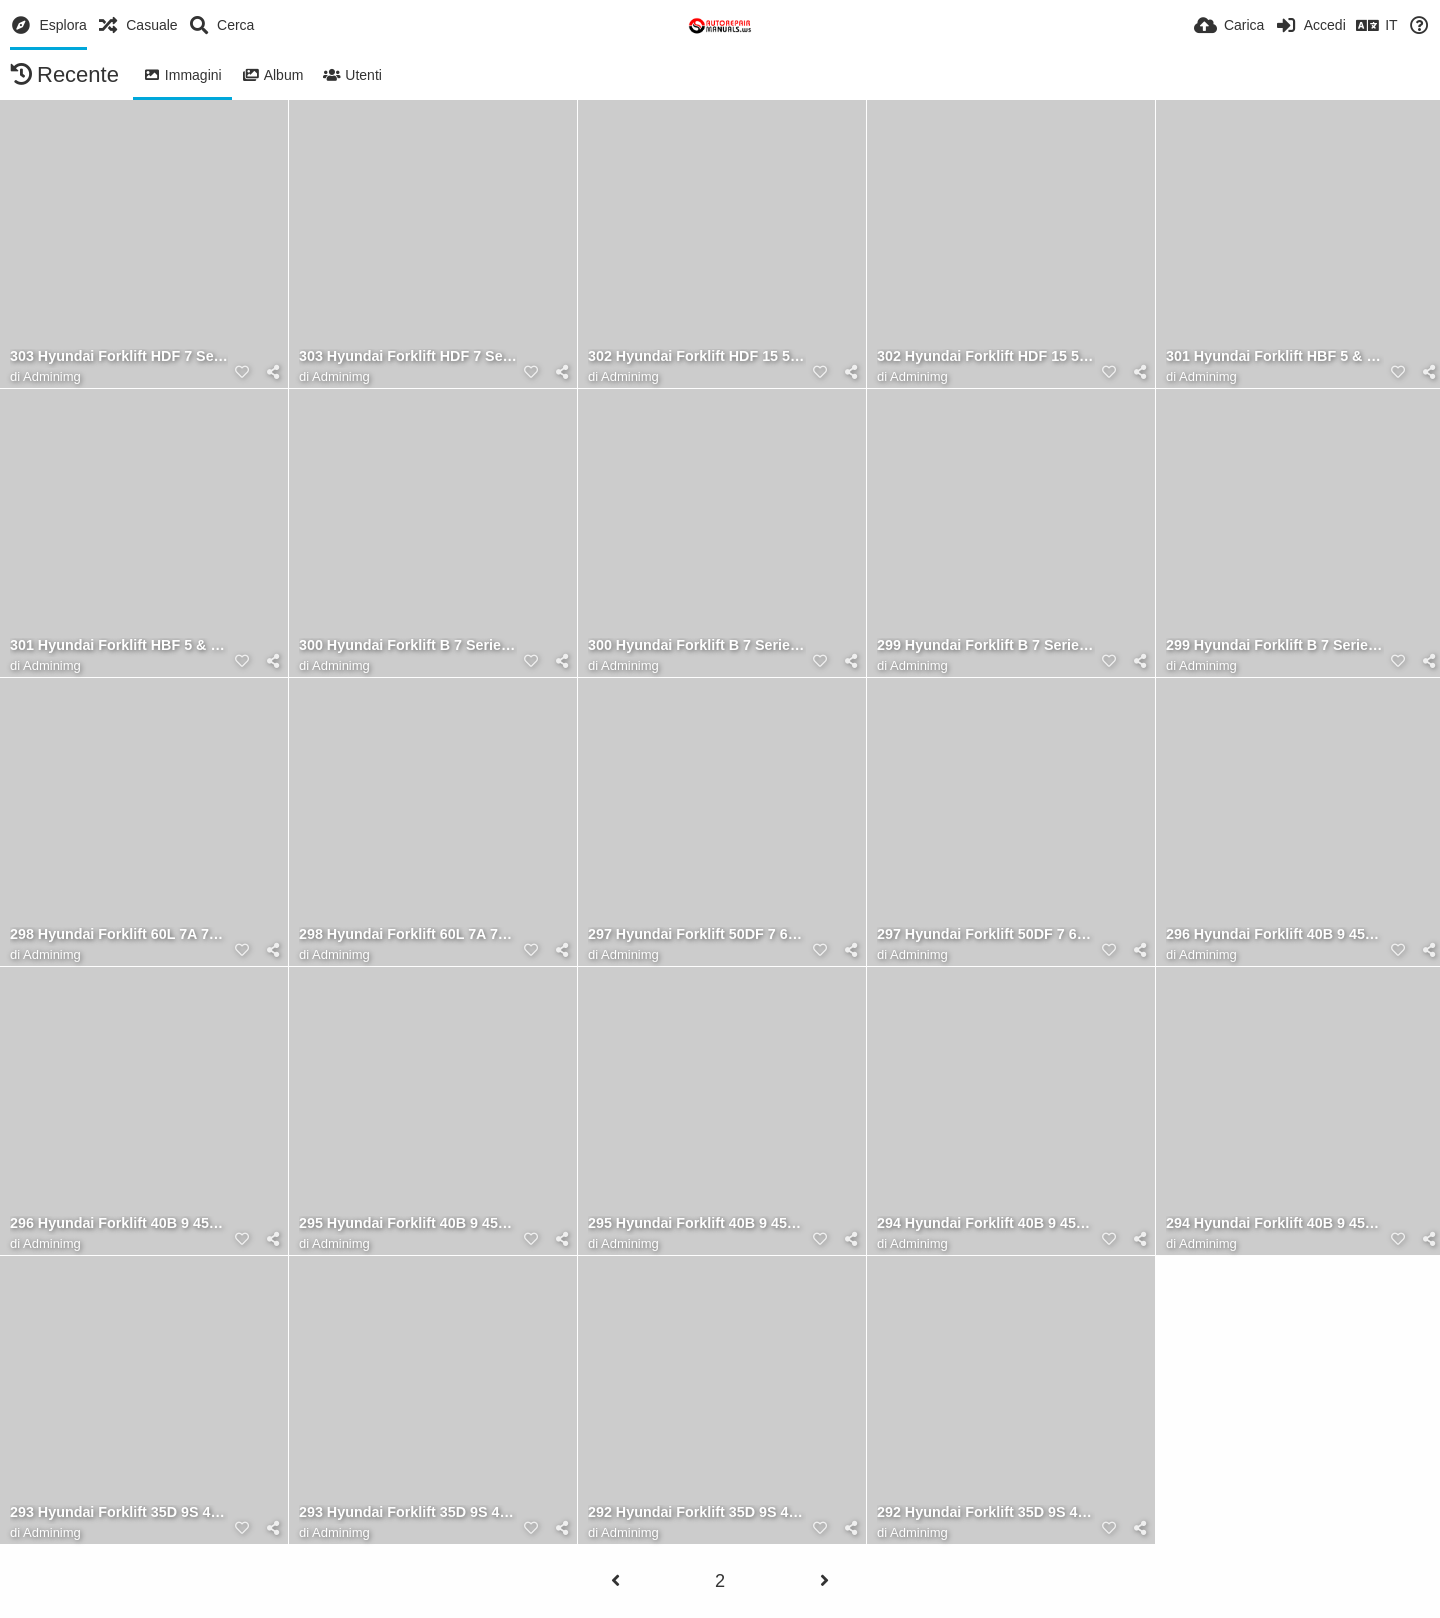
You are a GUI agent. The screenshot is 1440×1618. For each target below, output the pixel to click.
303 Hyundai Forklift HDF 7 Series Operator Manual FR (408, 356)
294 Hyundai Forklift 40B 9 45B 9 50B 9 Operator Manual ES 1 (986, 1223)
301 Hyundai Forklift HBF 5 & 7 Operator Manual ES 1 (1275, 356)
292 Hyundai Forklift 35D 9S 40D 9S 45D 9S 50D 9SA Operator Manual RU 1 (986, 1512)
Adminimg (52, 376)
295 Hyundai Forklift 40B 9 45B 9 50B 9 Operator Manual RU (408, 1223)
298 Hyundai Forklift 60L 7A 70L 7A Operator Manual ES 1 (408, 934)
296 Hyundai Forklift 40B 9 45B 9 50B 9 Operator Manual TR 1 (119, 1223)
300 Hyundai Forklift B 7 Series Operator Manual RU (408, 645)
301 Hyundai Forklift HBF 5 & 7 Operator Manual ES (119, 645)
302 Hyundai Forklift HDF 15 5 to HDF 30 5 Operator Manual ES (697, 356)
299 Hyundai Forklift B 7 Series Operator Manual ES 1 (1275, 645)
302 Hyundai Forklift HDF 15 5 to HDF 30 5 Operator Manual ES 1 (986, 356)
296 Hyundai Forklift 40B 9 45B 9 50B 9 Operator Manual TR (1275, 934)
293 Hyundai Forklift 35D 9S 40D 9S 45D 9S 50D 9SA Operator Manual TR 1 (408, 1512)
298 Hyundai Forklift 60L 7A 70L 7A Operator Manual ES (119, 934)
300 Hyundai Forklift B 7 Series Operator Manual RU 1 (697, 645)
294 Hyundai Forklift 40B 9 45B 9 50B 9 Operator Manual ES (1275, 1223)
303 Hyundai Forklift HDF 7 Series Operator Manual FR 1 (119, 356)
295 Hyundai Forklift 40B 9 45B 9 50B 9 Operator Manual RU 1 (697, 1223)
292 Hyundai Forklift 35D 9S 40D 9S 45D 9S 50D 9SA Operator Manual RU (697, 1512)
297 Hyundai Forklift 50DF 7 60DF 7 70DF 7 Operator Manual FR (986, 934)
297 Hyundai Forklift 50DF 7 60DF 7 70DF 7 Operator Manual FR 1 (697, 934)
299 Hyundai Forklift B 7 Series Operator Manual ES (986, 645)
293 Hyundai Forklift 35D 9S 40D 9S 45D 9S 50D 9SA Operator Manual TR (119, 1512)
